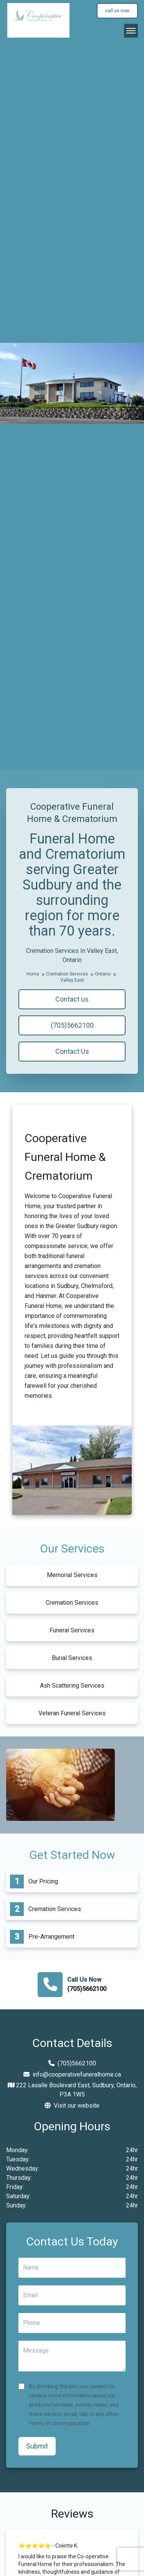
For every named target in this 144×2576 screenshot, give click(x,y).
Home (35, 974)
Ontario (105, 974)
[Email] (72, 2295)
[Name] (72, 2268)
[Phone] (72, 2323)
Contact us (72, 999)
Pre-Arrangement (51, 1936)
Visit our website (72, 2105)
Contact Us (72, 1051)
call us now (117, 10)
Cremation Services (69, 974)
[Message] (72, 2356)
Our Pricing (43, 1881)
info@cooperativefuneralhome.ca (72, 2074)
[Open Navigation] (131, 31)
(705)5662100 (72, 1025)
